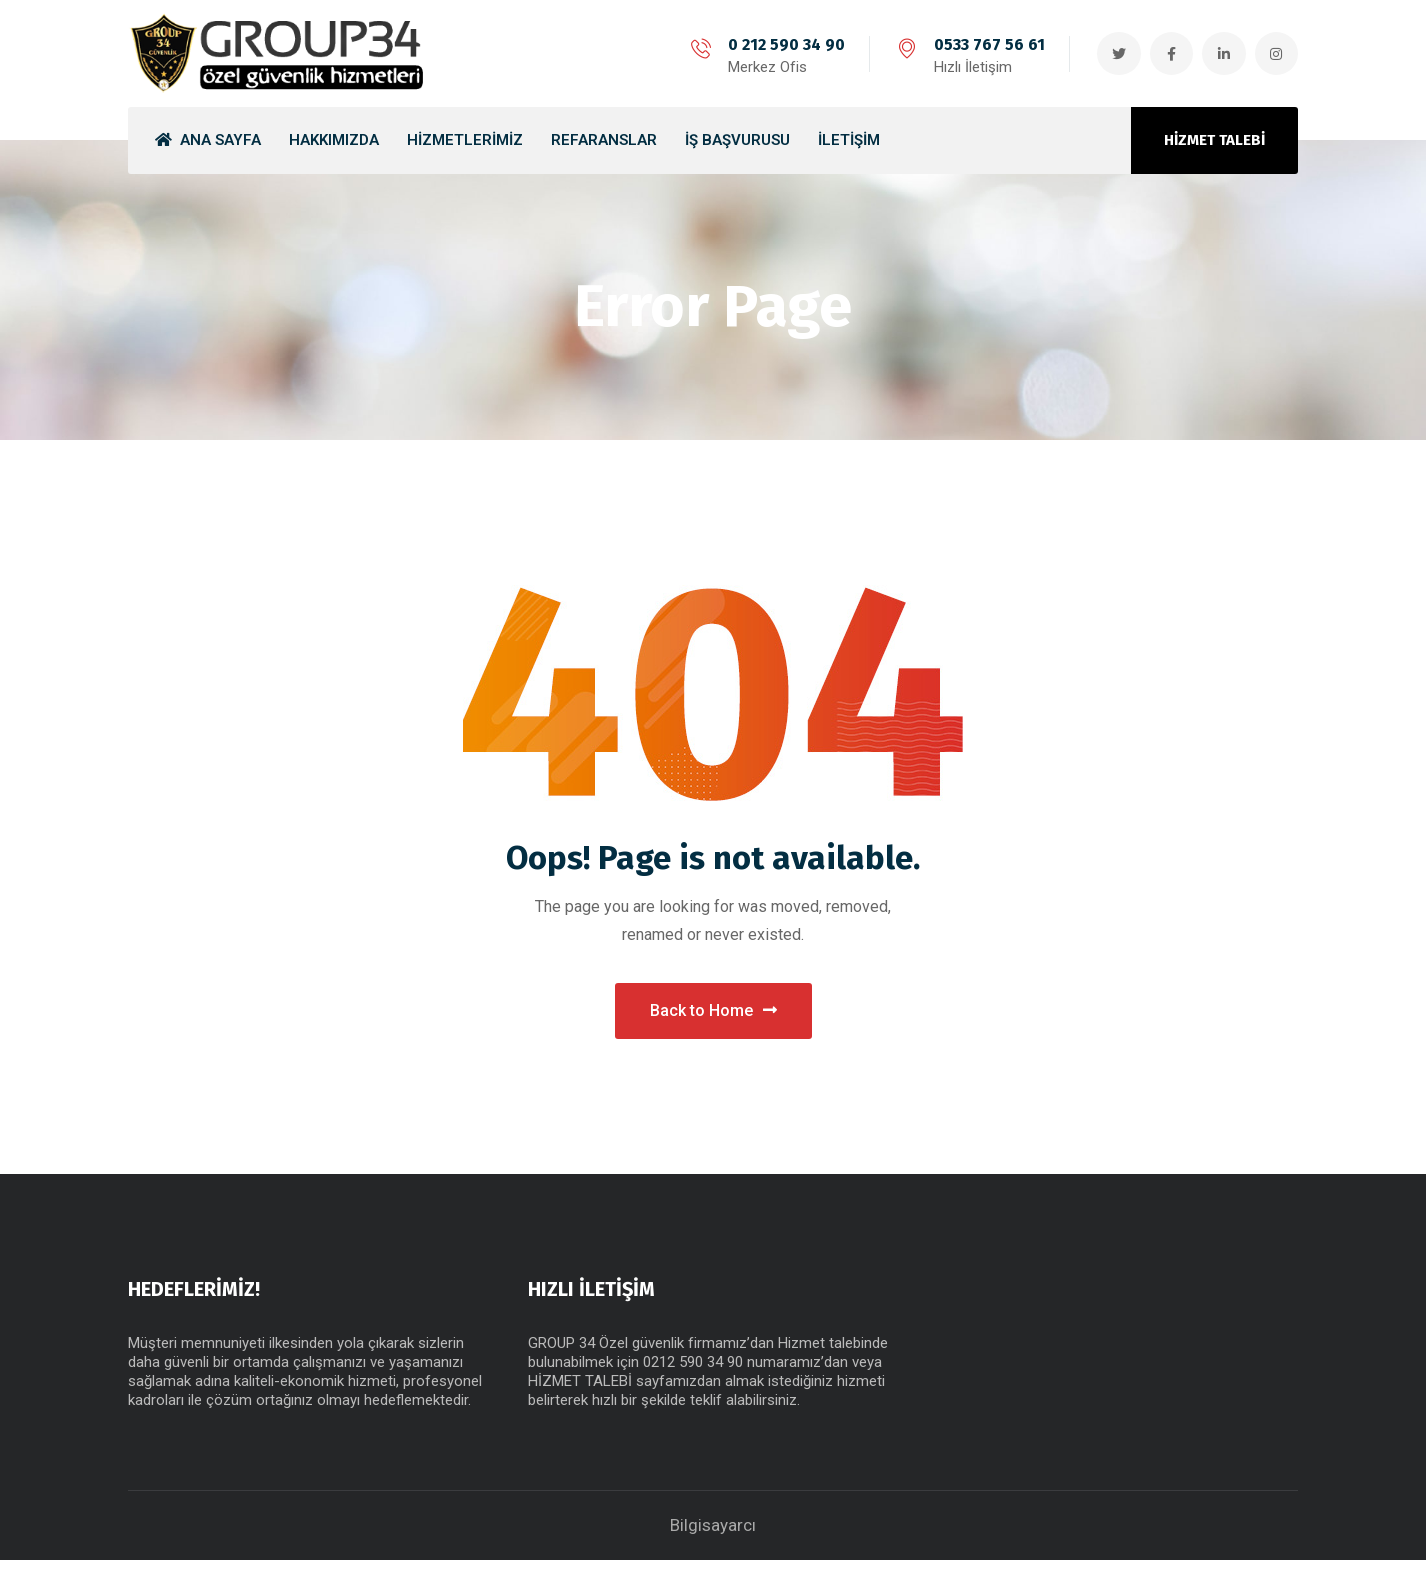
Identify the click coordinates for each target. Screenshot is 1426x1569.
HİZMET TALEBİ (1214, 140)
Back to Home (713, 1014)
